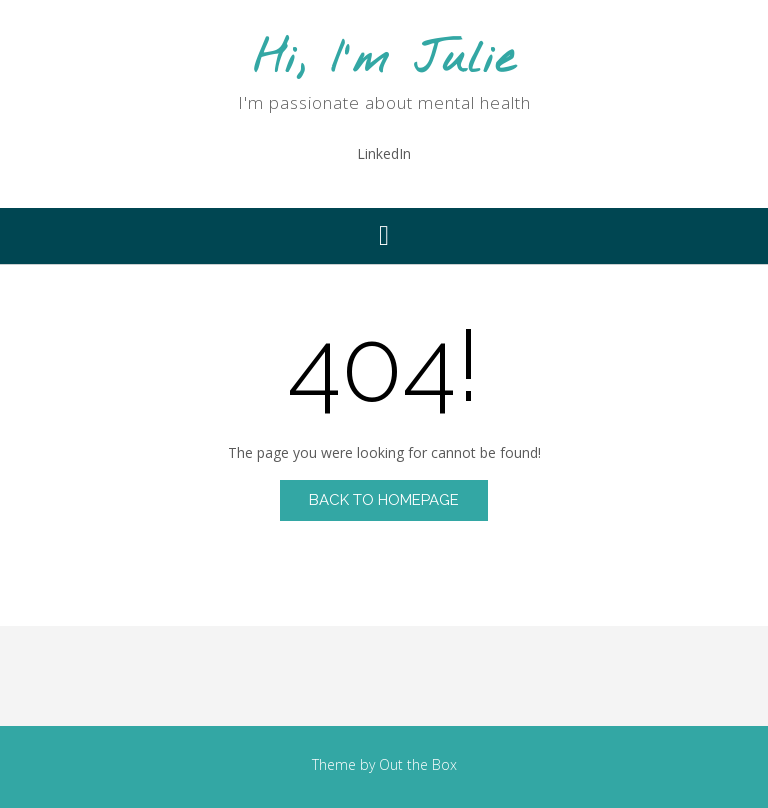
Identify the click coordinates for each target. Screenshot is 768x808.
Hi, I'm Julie (384, 60)
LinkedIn (384, 153)
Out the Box (418, 764)
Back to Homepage (384, 500)
